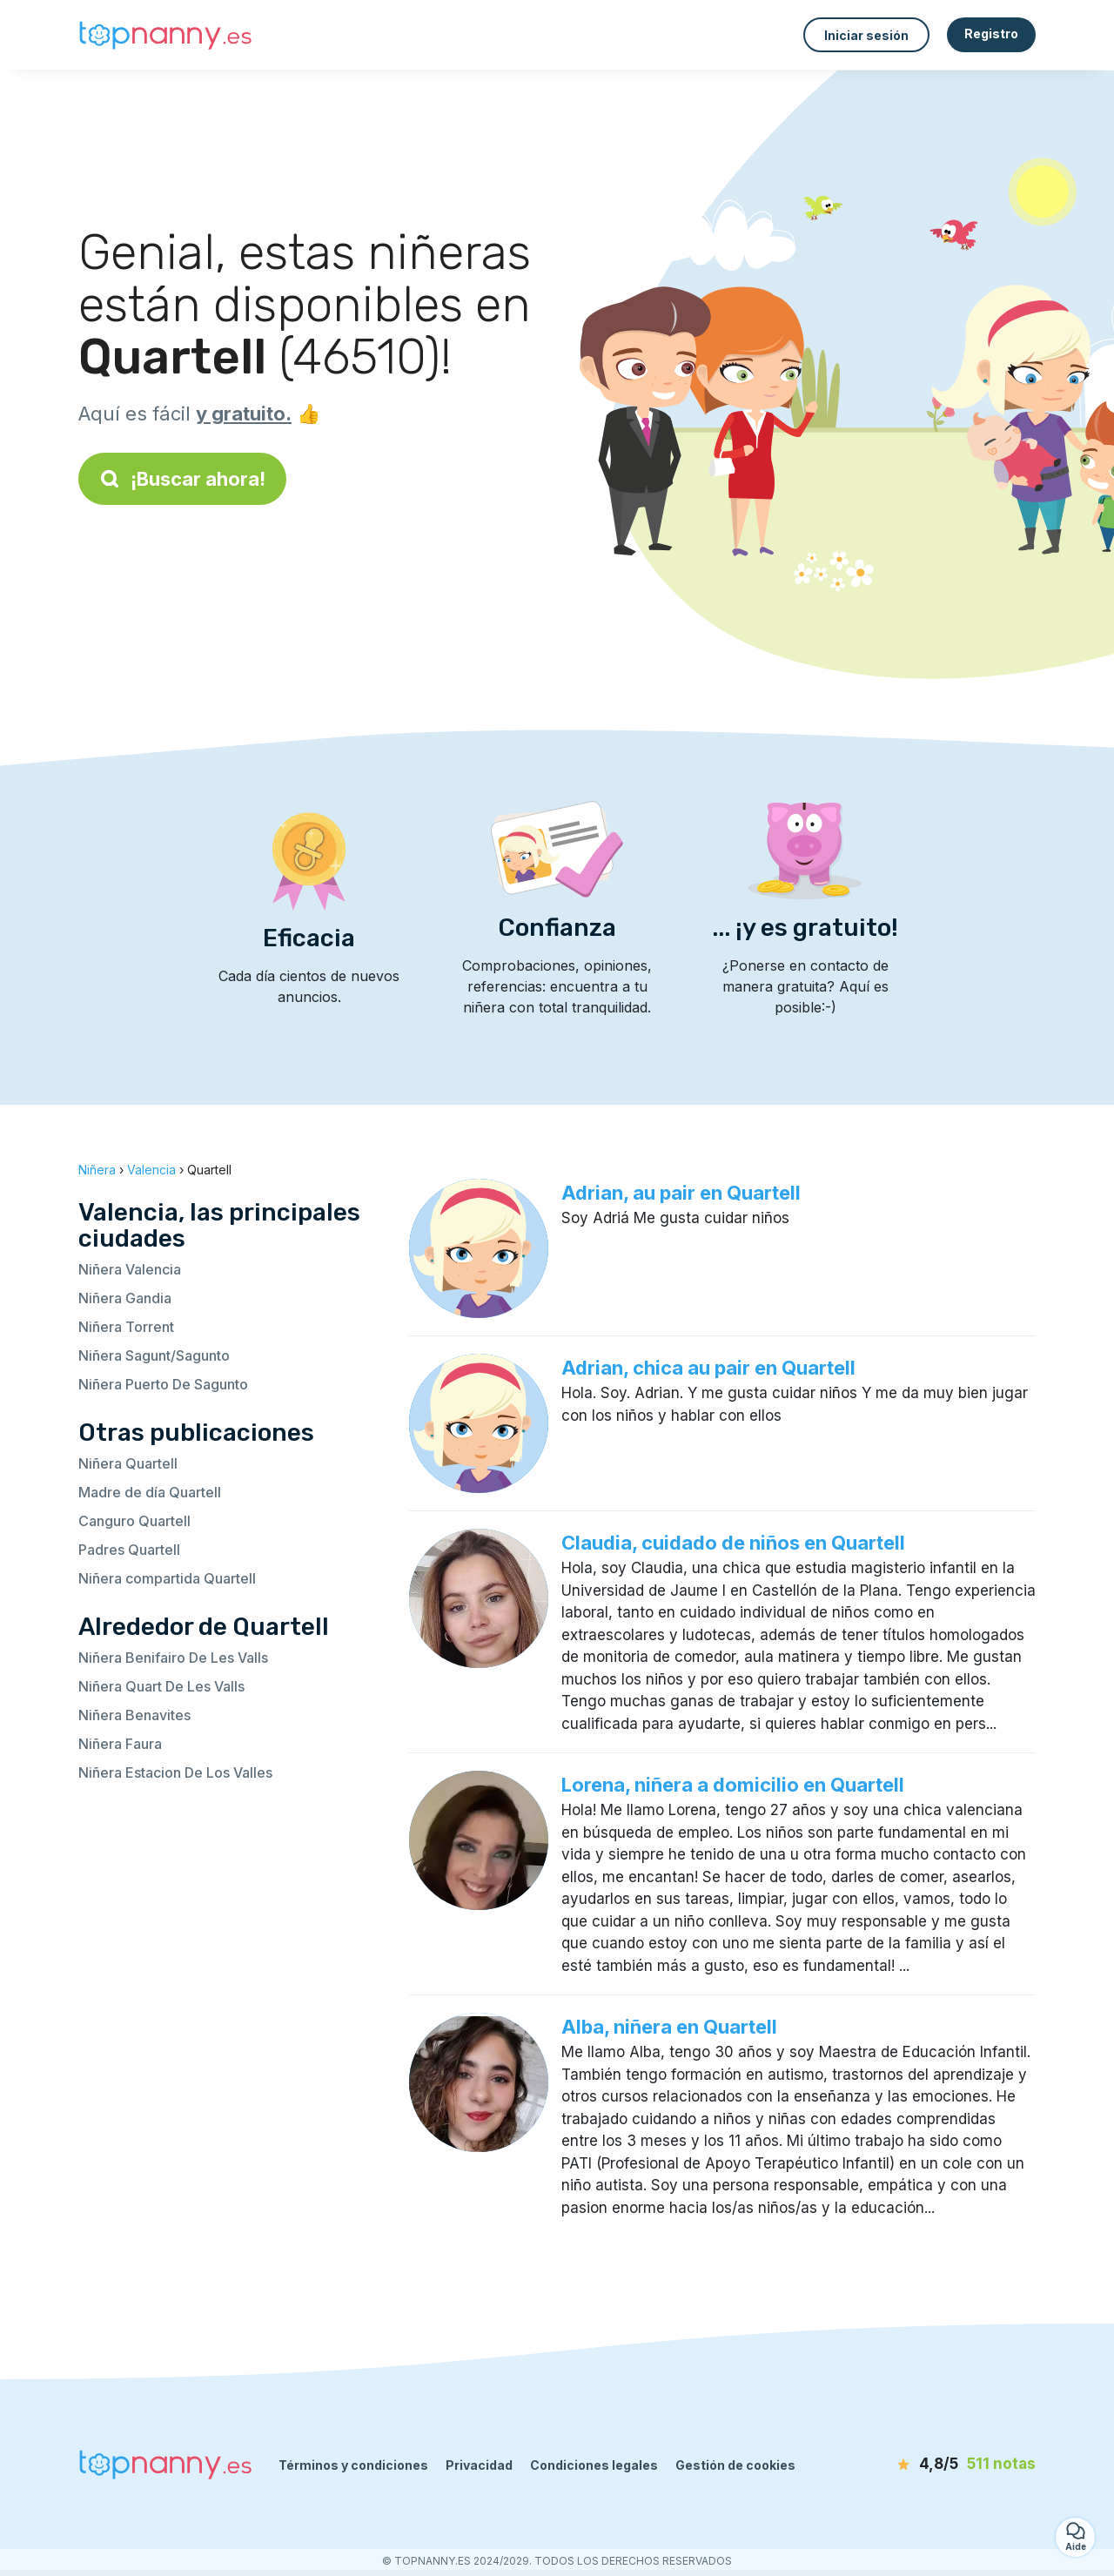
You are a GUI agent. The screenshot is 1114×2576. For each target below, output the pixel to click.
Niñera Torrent (126, 1326)
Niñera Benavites (134, 1715)
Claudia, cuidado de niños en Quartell (733, 1542)
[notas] (936, 2464)
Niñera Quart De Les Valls (161, 1686)
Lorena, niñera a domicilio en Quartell (732, 1784)
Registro (991, 33)
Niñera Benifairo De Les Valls (173, 1657)
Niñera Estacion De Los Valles (175, 1772)
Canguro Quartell (134, 1521)
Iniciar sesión (866, 35)
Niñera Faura (120, 1743)
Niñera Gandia (124, 1298)
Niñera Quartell (128, 1463)
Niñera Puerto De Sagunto (163, 1384)
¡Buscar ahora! (182, 478)
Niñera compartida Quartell (167, 1578)
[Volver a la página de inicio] (165, 35)
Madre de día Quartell (149, 1492)
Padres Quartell (129, 1549)
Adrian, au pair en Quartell (681, 1192)
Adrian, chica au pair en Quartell (708, 1367)
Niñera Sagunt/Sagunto (154, 1355)
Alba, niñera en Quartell (669, 2026)
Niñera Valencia (129, 1269)
